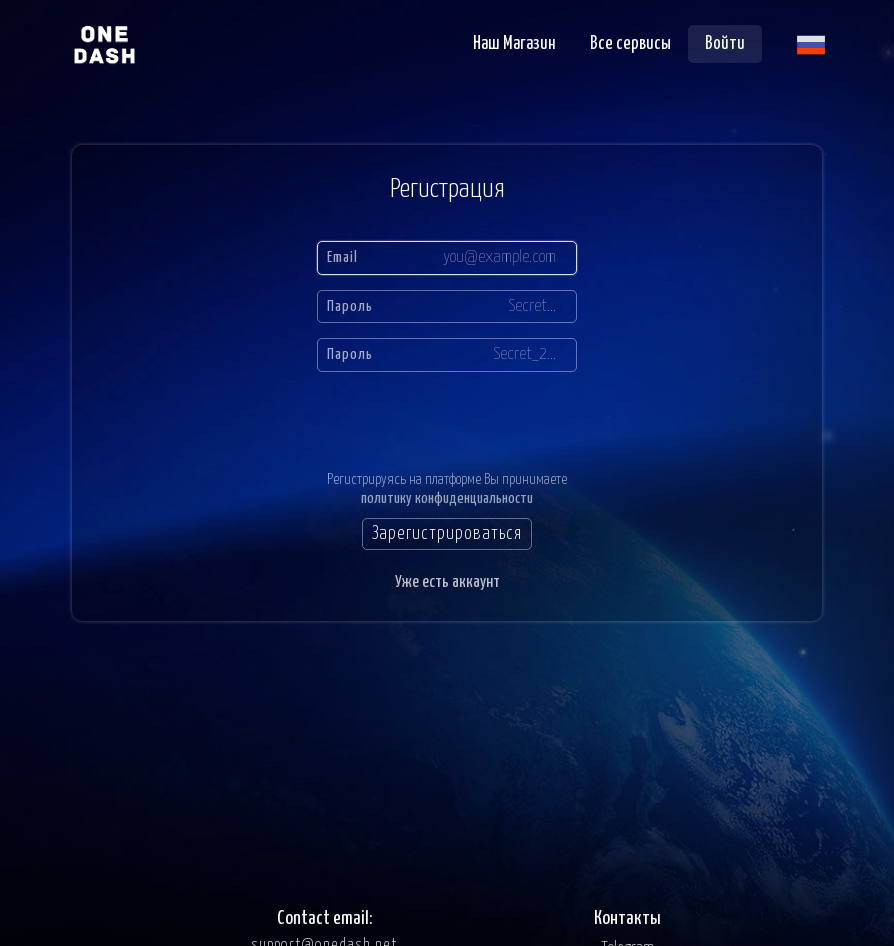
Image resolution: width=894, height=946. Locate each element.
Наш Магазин (514, 44)
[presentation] (449, 416)
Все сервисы (630, 44)
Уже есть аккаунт (447, 582)
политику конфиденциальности (447, 498)
